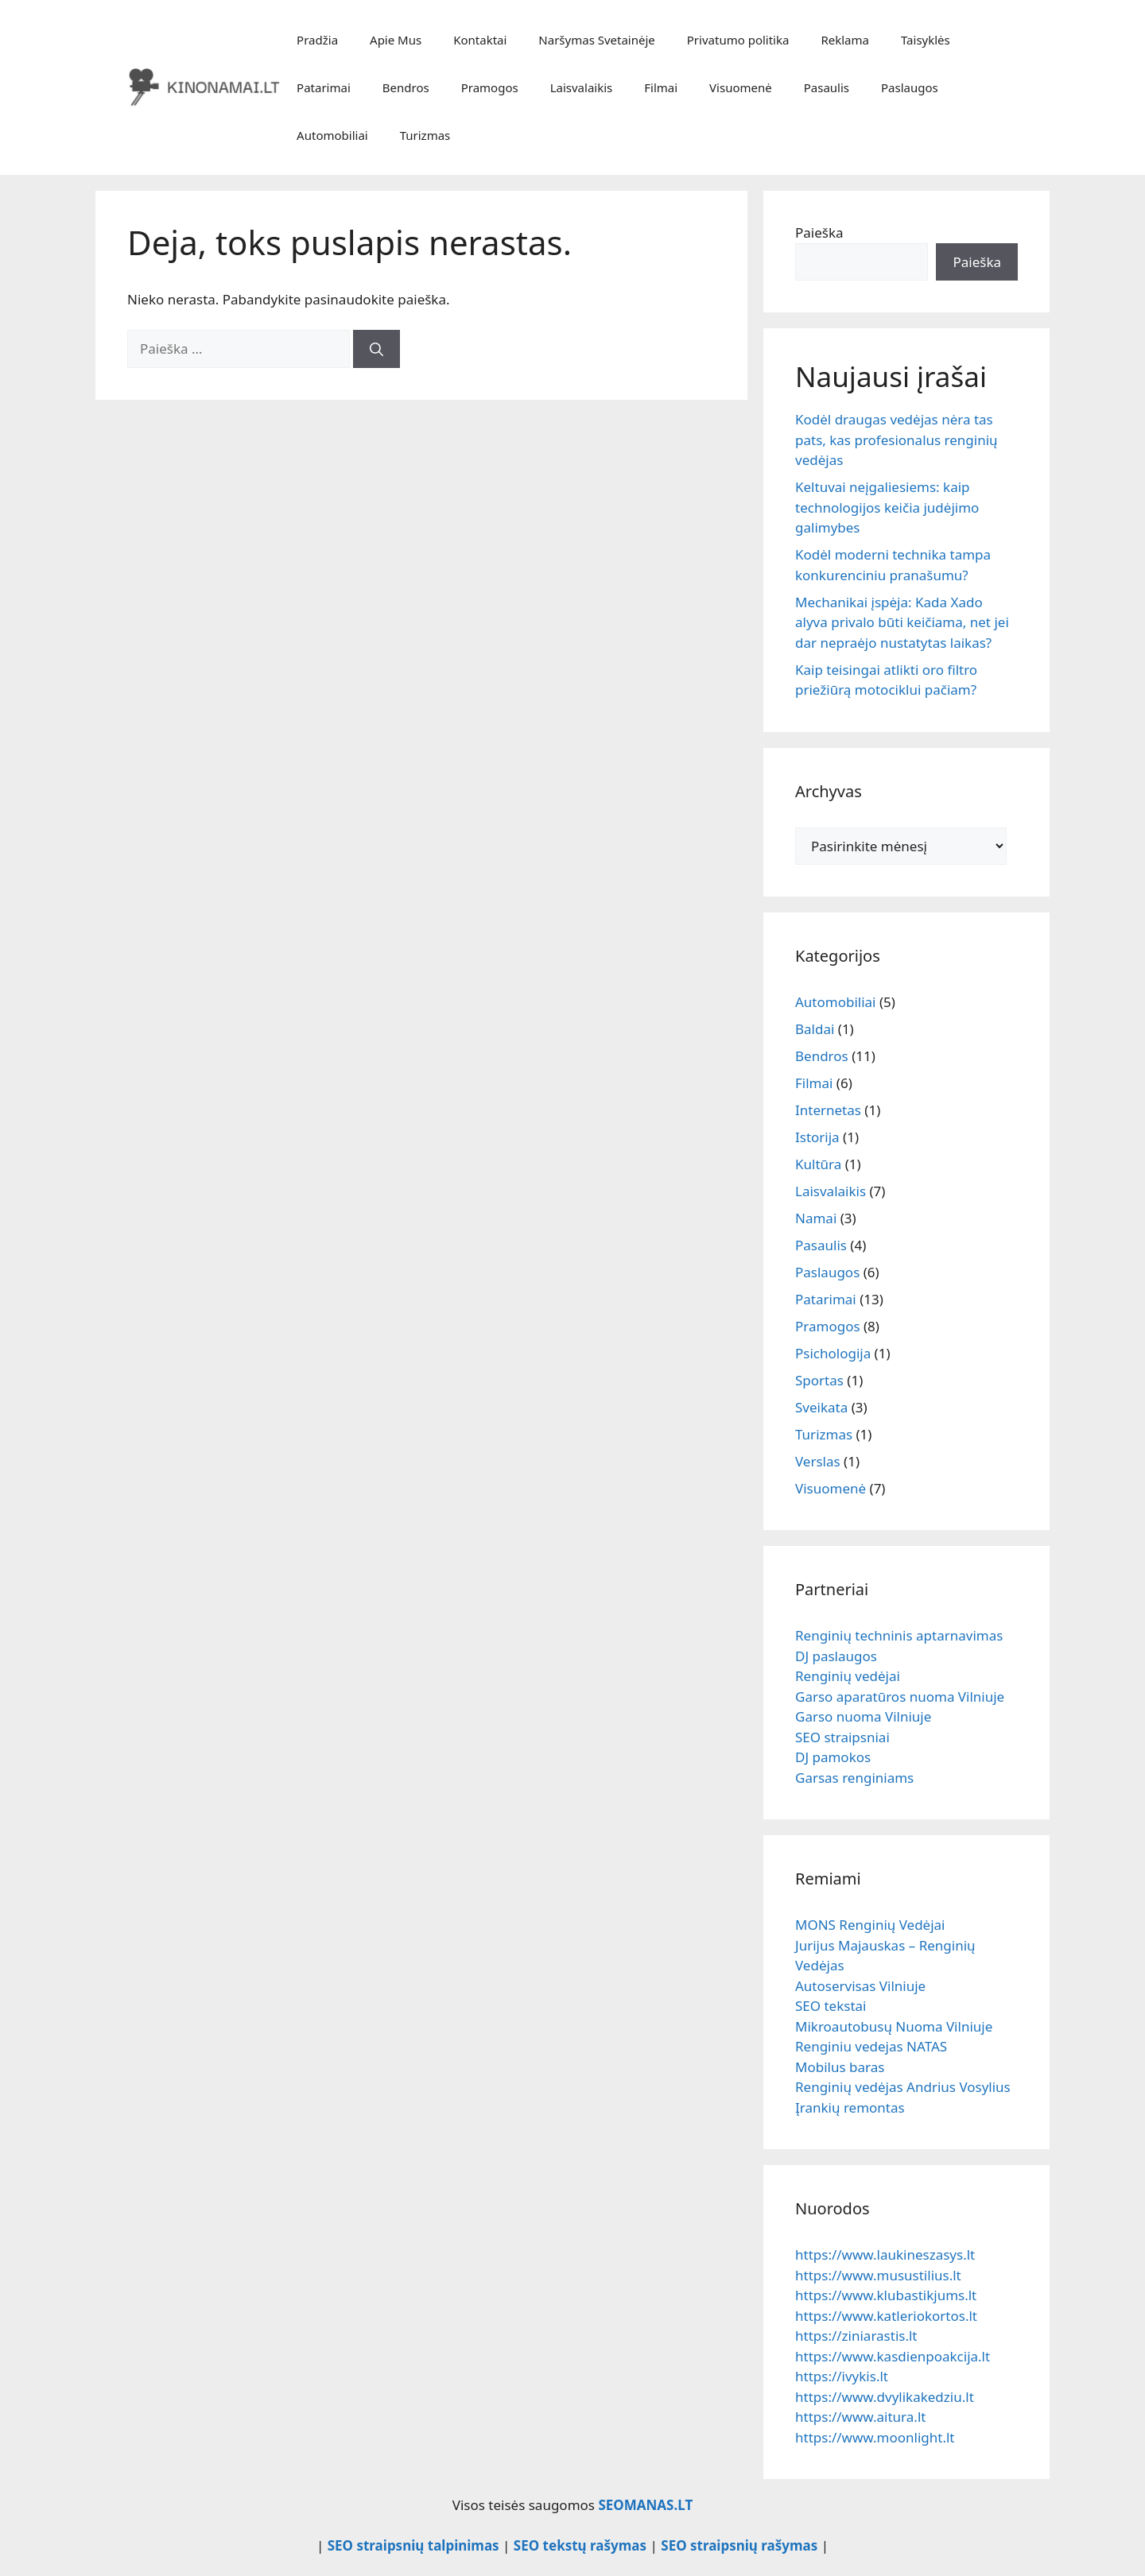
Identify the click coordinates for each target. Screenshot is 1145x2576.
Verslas (817, 1461)
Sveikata (821, 1407)
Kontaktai (480, 40)
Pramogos (489, 87)
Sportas (819, 1380)
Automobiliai (332, 135)
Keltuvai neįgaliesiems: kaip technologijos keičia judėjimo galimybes (887, 507)
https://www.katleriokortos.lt (886, 2316)
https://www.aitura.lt (860, 2416)
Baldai (814, 1029)
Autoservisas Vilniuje (860, 1986)
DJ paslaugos (836, 1656)
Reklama (845, 40)
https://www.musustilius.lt (878, 2275)
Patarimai (324, 87)
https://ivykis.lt (841, 2376)
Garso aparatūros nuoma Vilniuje (899, 1696)
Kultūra (818, 1164)
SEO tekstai (831, 2006)
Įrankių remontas (850, 2107)
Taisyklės (925, 40)
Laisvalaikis (581, 87)
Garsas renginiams (854, 1777)
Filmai (660, 87)
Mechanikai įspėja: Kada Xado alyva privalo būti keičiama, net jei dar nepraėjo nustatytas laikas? (902, 622)
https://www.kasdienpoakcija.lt (892, 2356)
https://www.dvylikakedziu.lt (884, 2397)
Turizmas (425, 135)
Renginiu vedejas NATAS (871, 2046)
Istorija (817, 1137)
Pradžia (317, 40)
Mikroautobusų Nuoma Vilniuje (893, 2026)
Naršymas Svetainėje (596, 40)
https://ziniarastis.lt (856, 2335)
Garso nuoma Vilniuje (863, 1716)
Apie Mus (395, 40)
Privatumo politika (738, 40)
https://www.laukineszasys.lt (885, 2254)
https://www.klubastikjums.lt (885, 2295)
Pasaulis (826, 87)
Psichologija (833, 1353)
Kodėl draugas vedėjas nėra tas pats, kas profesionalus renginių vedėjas (896, 439)
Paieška (819, 232)
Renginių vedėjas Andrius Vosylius (903, 2087)
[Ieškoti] (376, 349)
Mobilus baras (839, 2067)
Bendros (405, 87)
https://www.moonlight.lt (874, 2437)
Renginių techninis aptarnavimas (899, 1635)
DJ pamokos (833, 1757)
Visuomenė (740, 87)
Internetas (828, 1110)
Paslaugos (909, 87)
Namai (815, 1218)
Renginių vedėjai (847, 1676)
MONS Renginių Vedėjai (870, 1925)
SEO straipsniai (842, 1737)
